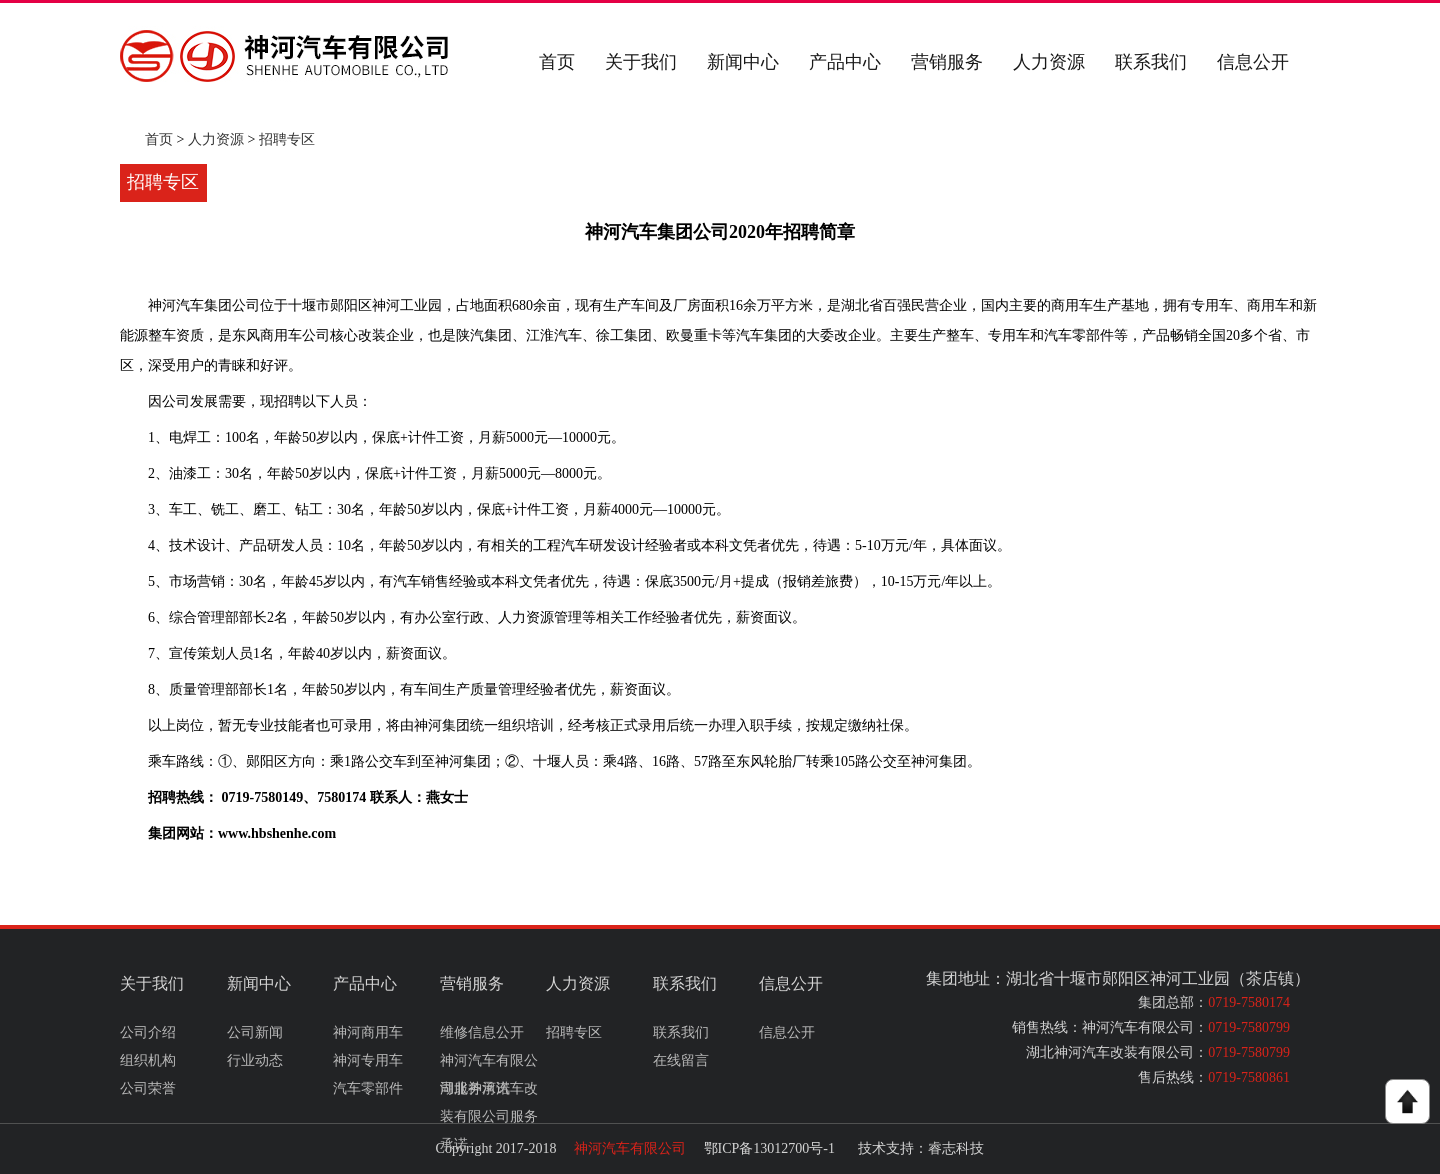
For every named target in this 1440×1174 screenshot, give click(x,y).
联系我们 (1151, 62)
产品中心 (845, 62)
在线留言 (681, 1060)
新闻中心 (743, 62)
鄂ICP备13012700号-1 (769, 1148)
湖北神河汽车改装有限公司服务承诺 (489, 1116)
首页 (557, 62)
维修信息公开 (482, 1032)
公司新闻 (255, 1032)
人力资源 (1049, 62)
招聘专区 (287, 139)
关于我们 (641, 62)
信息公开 (1253, 62)
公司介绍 (148, 1032)
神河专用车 (368, 1060)
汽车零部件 (368, 1088)
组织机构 (148, 1060)
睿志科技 (956, 1148)
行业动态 (255, 1060)
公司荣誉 (148, 1088)
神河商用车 (368, 1032)
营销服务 (947, 62)
